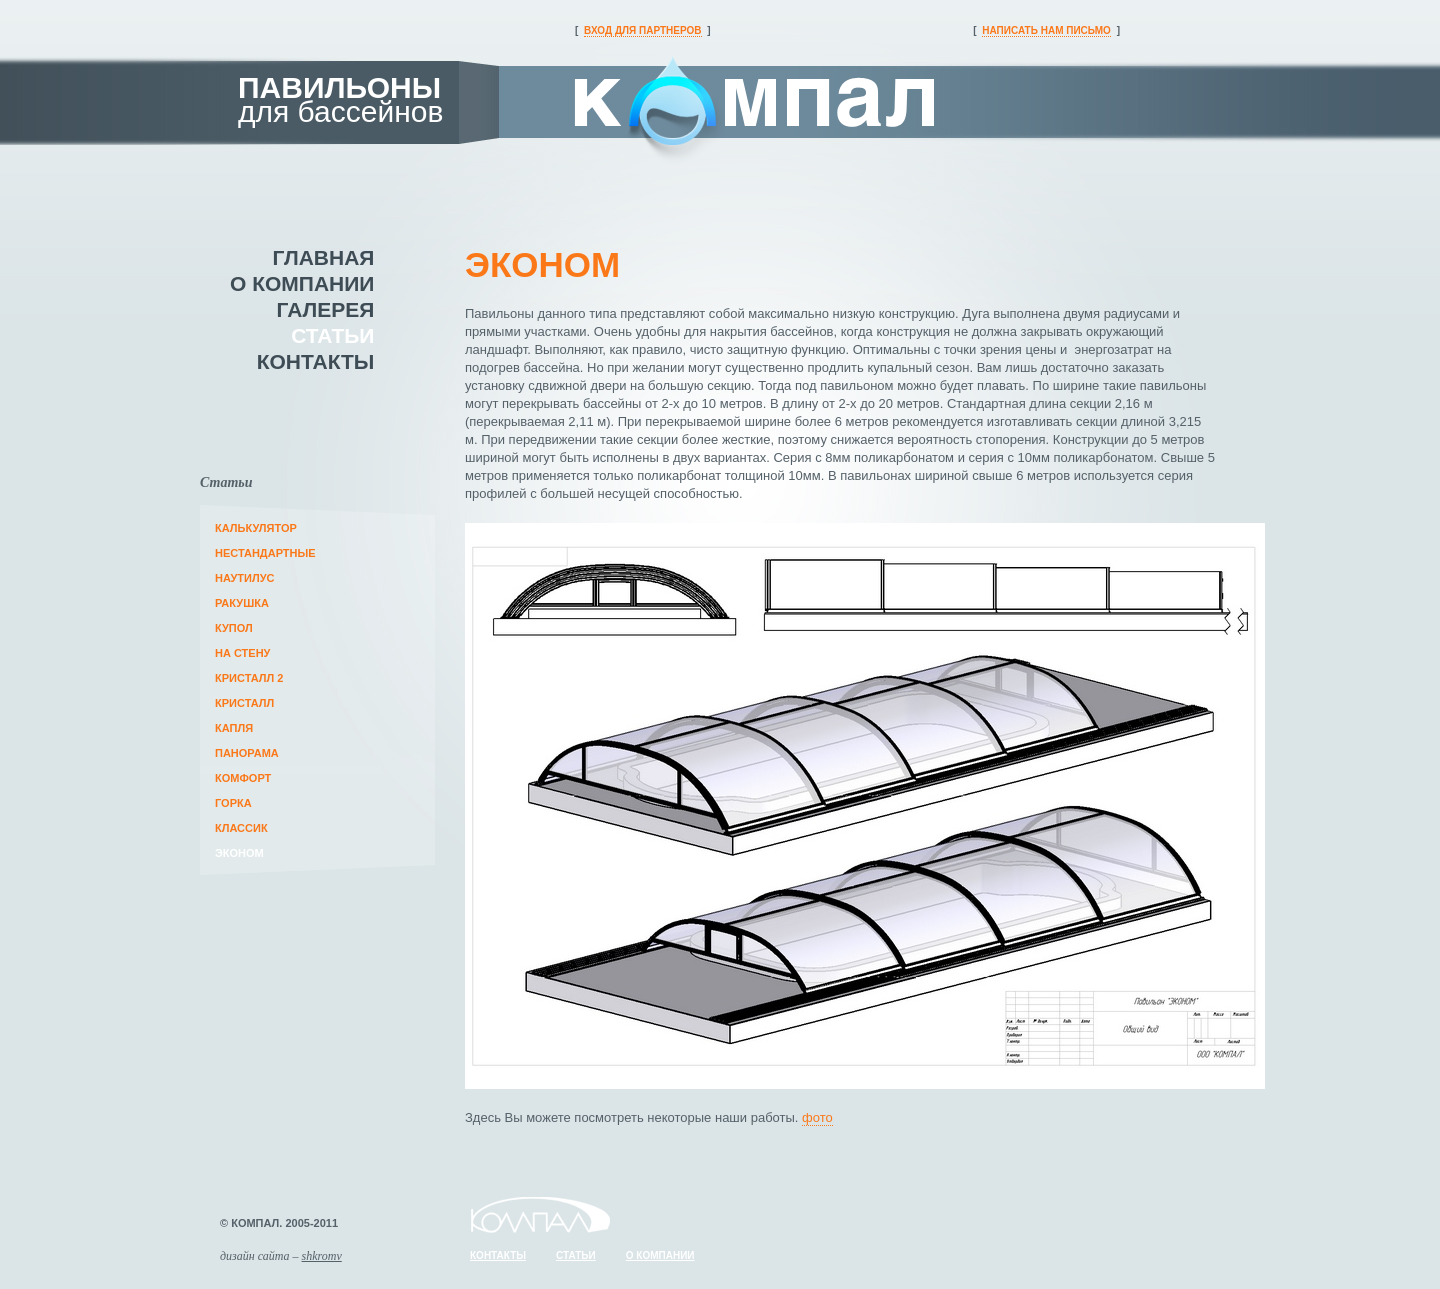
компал (754, 114)
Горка (233, 803)
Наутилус (244, 578)
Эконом (239, 853)
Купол (234, 628)
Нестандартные (265, 553)
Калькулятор (256, 528)
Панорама (247, 753)
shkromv (322, 1256)
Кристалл (244, 703)
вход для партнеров (642, 30)
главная (324, 257)
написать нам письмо (1046, 30)
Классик (241, 828)
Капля (234, 728)
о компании (302, 283)
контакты (316, 361)
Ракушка (242, 603)
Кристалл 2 (249, 678)
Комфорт (243, 778)
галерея (326, 309)
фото (817, 1117)
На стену (242, 653)
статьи (332, 335)
